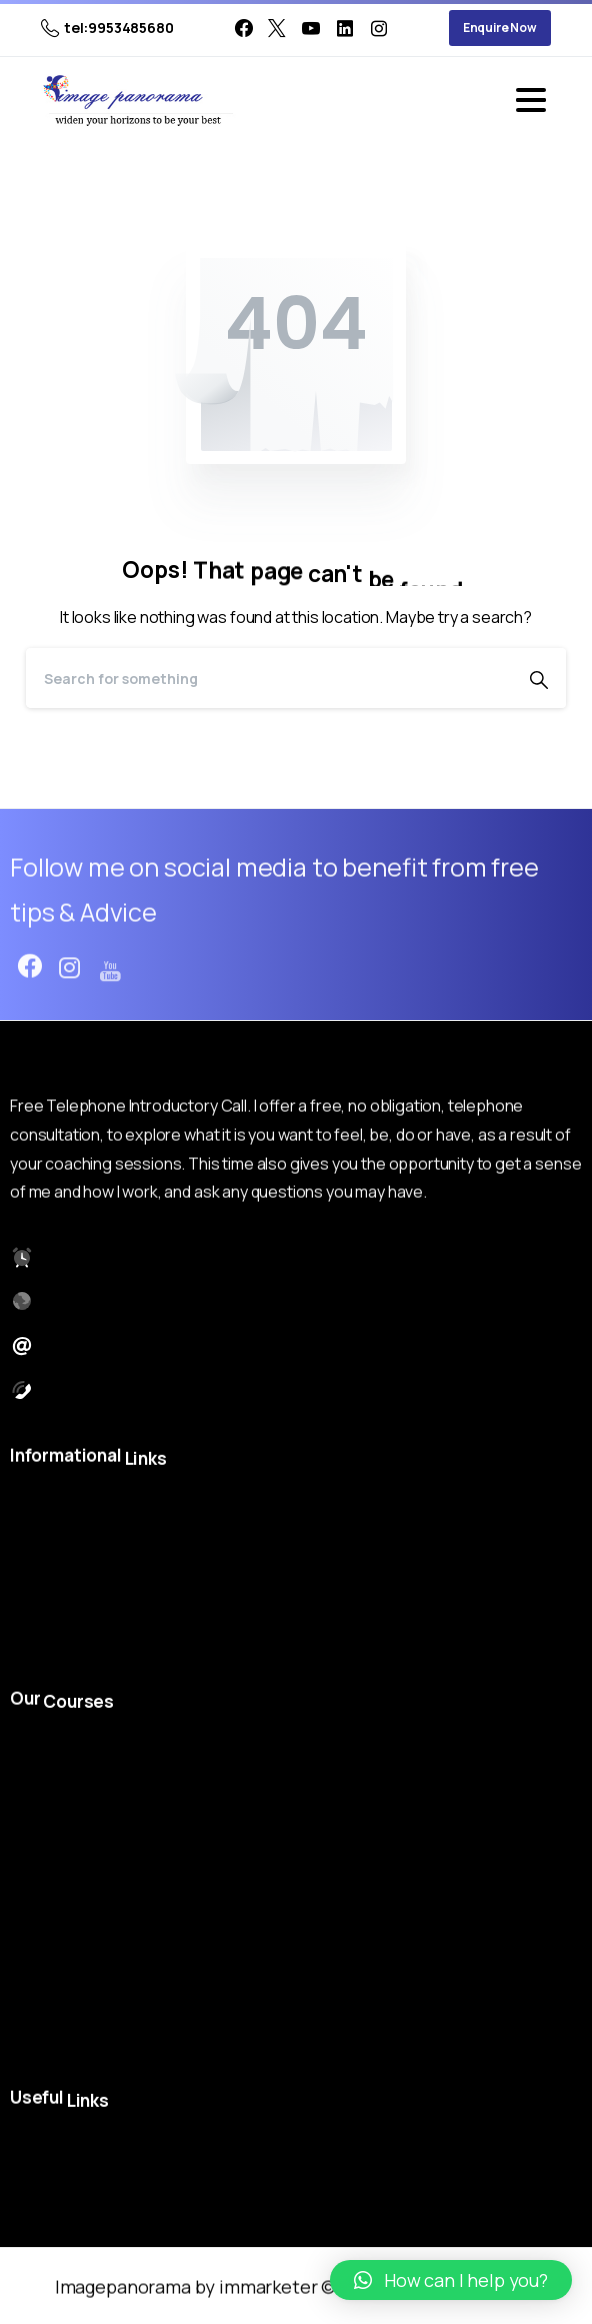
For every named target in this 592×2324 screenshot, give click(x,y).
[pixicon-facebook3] (30, 974)
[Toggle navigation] (531, 100)
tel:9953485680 (107, 28)
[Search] (269, 678)
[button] (451, 2280)
